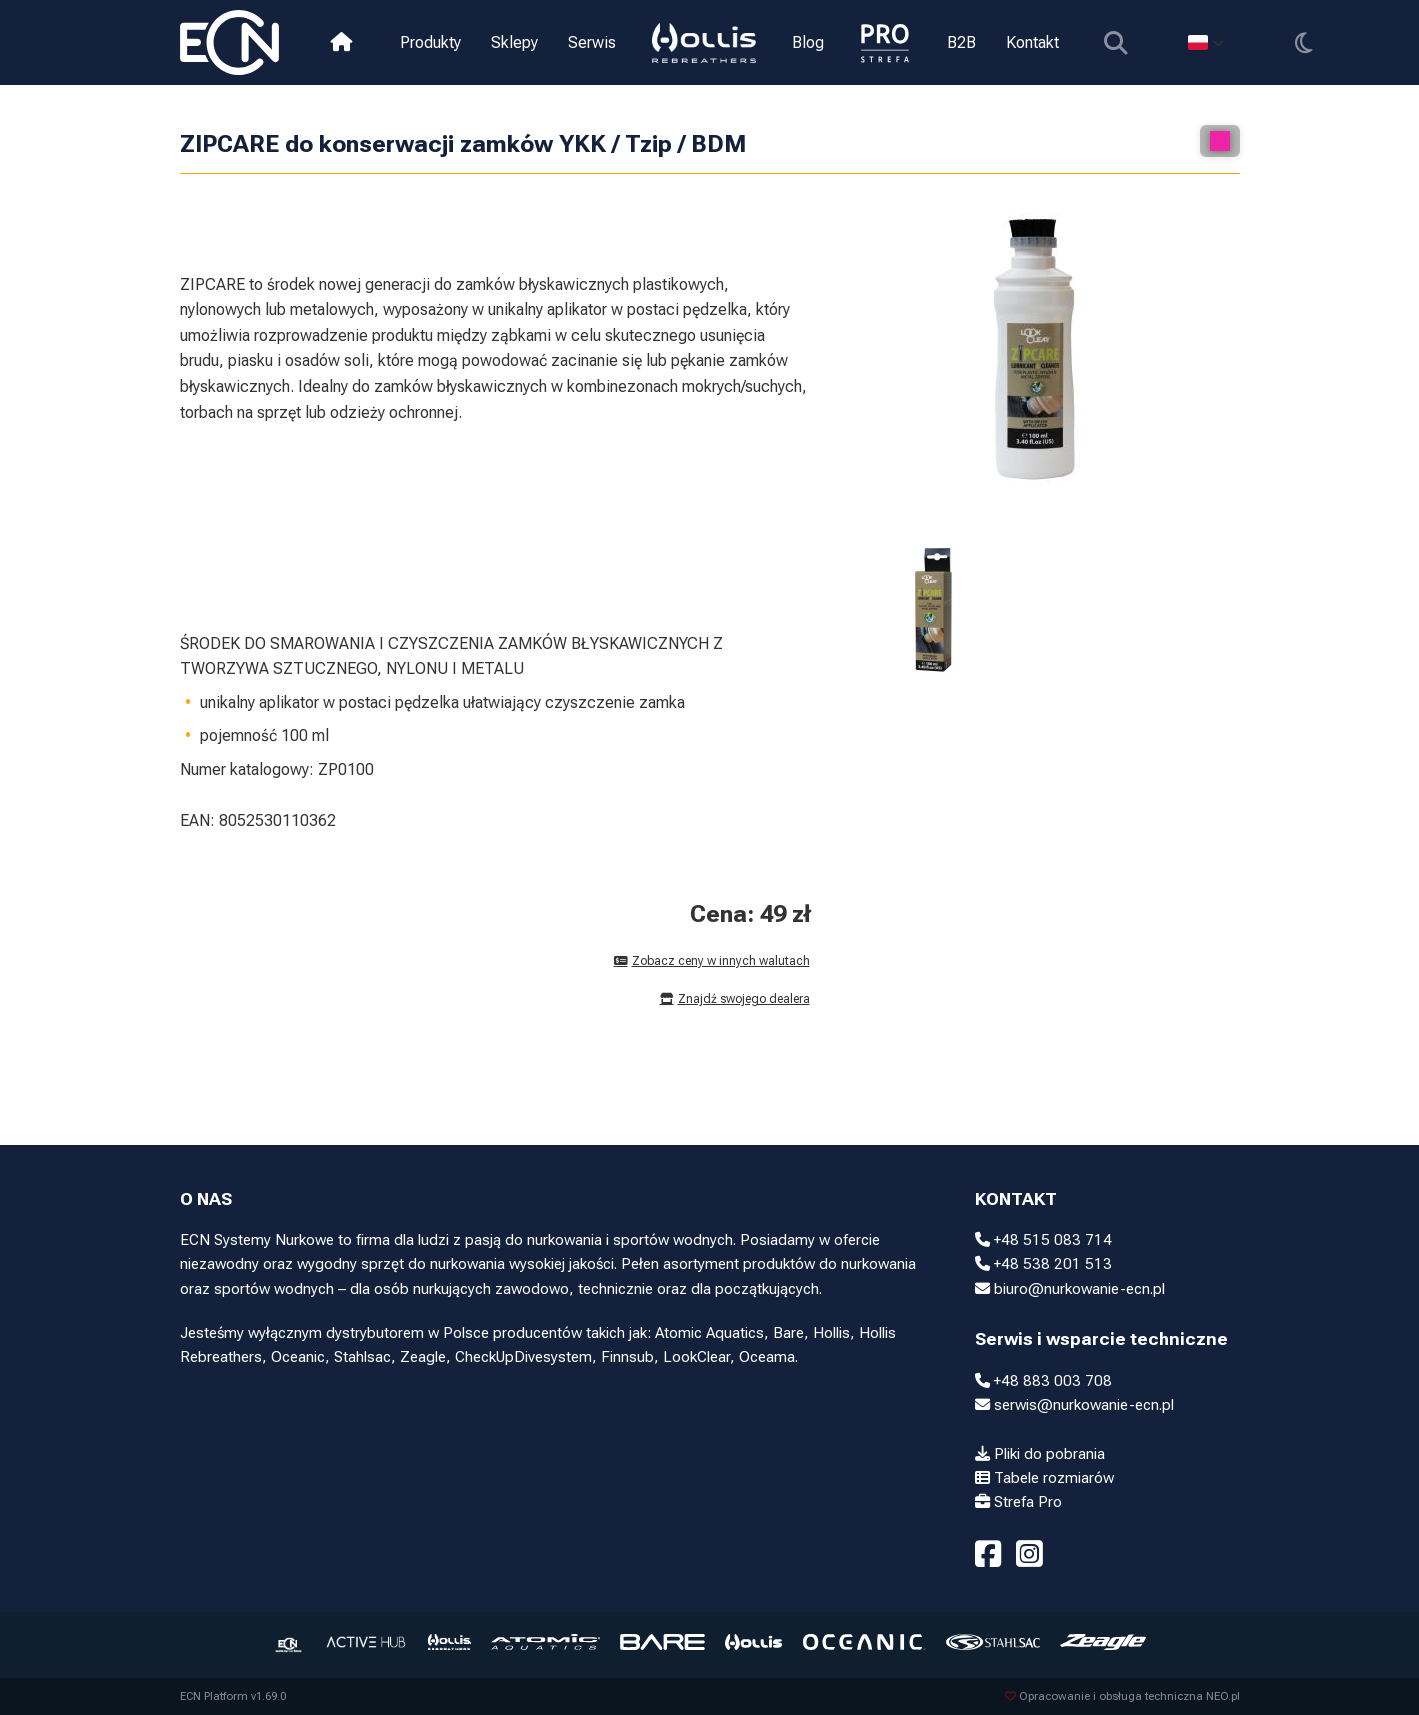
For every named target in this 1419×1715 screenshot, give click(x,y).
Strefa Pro (1018, 1502)
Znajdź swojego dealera (735, 999)
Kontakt (1031, 42)
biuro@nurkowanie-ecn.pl (1070, 1289)
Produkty (430, 42)
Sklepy (514, 42)
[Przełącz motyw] (1303, 42)
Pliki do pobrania (1040, 1454)
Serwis (592, 42)
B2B (960, 42)
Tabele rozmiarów (1044, 1478)
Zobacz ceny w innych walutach (712, 961)
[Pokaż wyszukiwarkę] (1115, 42)
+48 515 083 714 (1043, 1240)
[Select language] (1205, 42)
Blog (808, 42)
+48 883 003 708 (1043, 1381)
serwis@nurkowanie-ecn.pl (1074, 1405)
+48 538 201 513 (1043, 1264)
